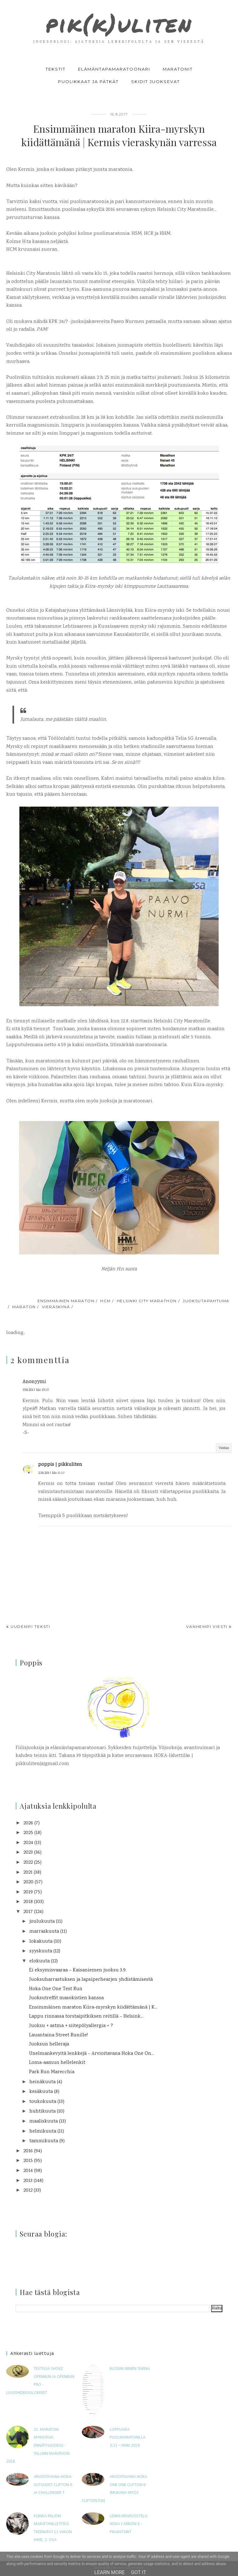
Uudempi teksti (30, 1626)
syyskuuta (40, 1951)
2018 (28, 1902)
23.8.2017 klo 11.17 (51, 1473)
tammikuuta (43, 2141)
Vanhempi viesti (206, 1626)
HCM (105, 1300)
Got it (138, 2572)
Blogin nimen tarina (130, 2368)
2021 (27, 1872)
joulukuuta (42, 1921)
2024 (28, 1843)
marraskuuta (44, 1931)
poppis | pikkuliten (60, 1464)
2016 (28, 2151)
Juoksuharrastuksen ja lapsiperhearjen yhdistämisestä (91, 1979)
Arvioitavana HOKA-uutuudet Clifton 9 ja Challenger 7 (53, 2485)
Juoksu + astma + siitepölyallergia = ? (71, 2026)
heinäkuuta (42, 2082)
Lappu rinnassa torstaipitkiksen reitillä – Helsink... (86, 2016)
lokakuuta (40, 1941)
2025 (28, 1833)
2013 (27, 2180)
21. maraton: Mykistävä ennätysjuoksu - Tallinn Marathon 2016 (38, 2445)
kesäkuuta (41, 2091)
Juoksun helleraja (49, 2044)
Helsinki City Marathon (147, 1300)
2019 (28, 1892)
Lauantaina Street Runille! (58, 2035)
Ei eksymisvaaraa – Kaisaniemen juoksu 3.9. (77, 1970)
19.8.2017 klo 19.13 (35, 1390)
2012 (27, 2190)
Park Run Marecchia (51, 2072)
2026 (28, 1823)
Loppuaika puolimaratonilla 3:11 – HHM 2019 (128, 2437)
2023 (28, 1852)
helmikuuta (42, 2131)
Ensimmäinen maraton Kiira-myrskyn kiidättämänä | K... (93, 2007)
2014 (28, 2170)
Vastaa (224, 1448)
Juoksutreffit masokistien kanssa (66, 1998)
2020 (28, 1882)
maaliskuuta (43, 2121)
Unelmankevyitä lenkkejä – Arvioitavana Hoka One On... (91, 2053)
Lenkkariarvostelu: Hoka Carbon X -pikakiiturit (129, 2524)
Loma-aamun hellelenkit (57, 2062)
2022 (28, 1862)
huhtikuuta (42, 2111)
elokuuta (39, 1961)
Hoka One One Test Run (55, 1989)
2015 (28, 2160)
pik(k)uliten (119, 23)
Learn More (109, 2572)
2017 (28, 1912)
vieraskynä (56, 1306)
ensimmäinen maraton (65, 1300)
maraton (24, 1306)
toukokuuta (42, 2101)
